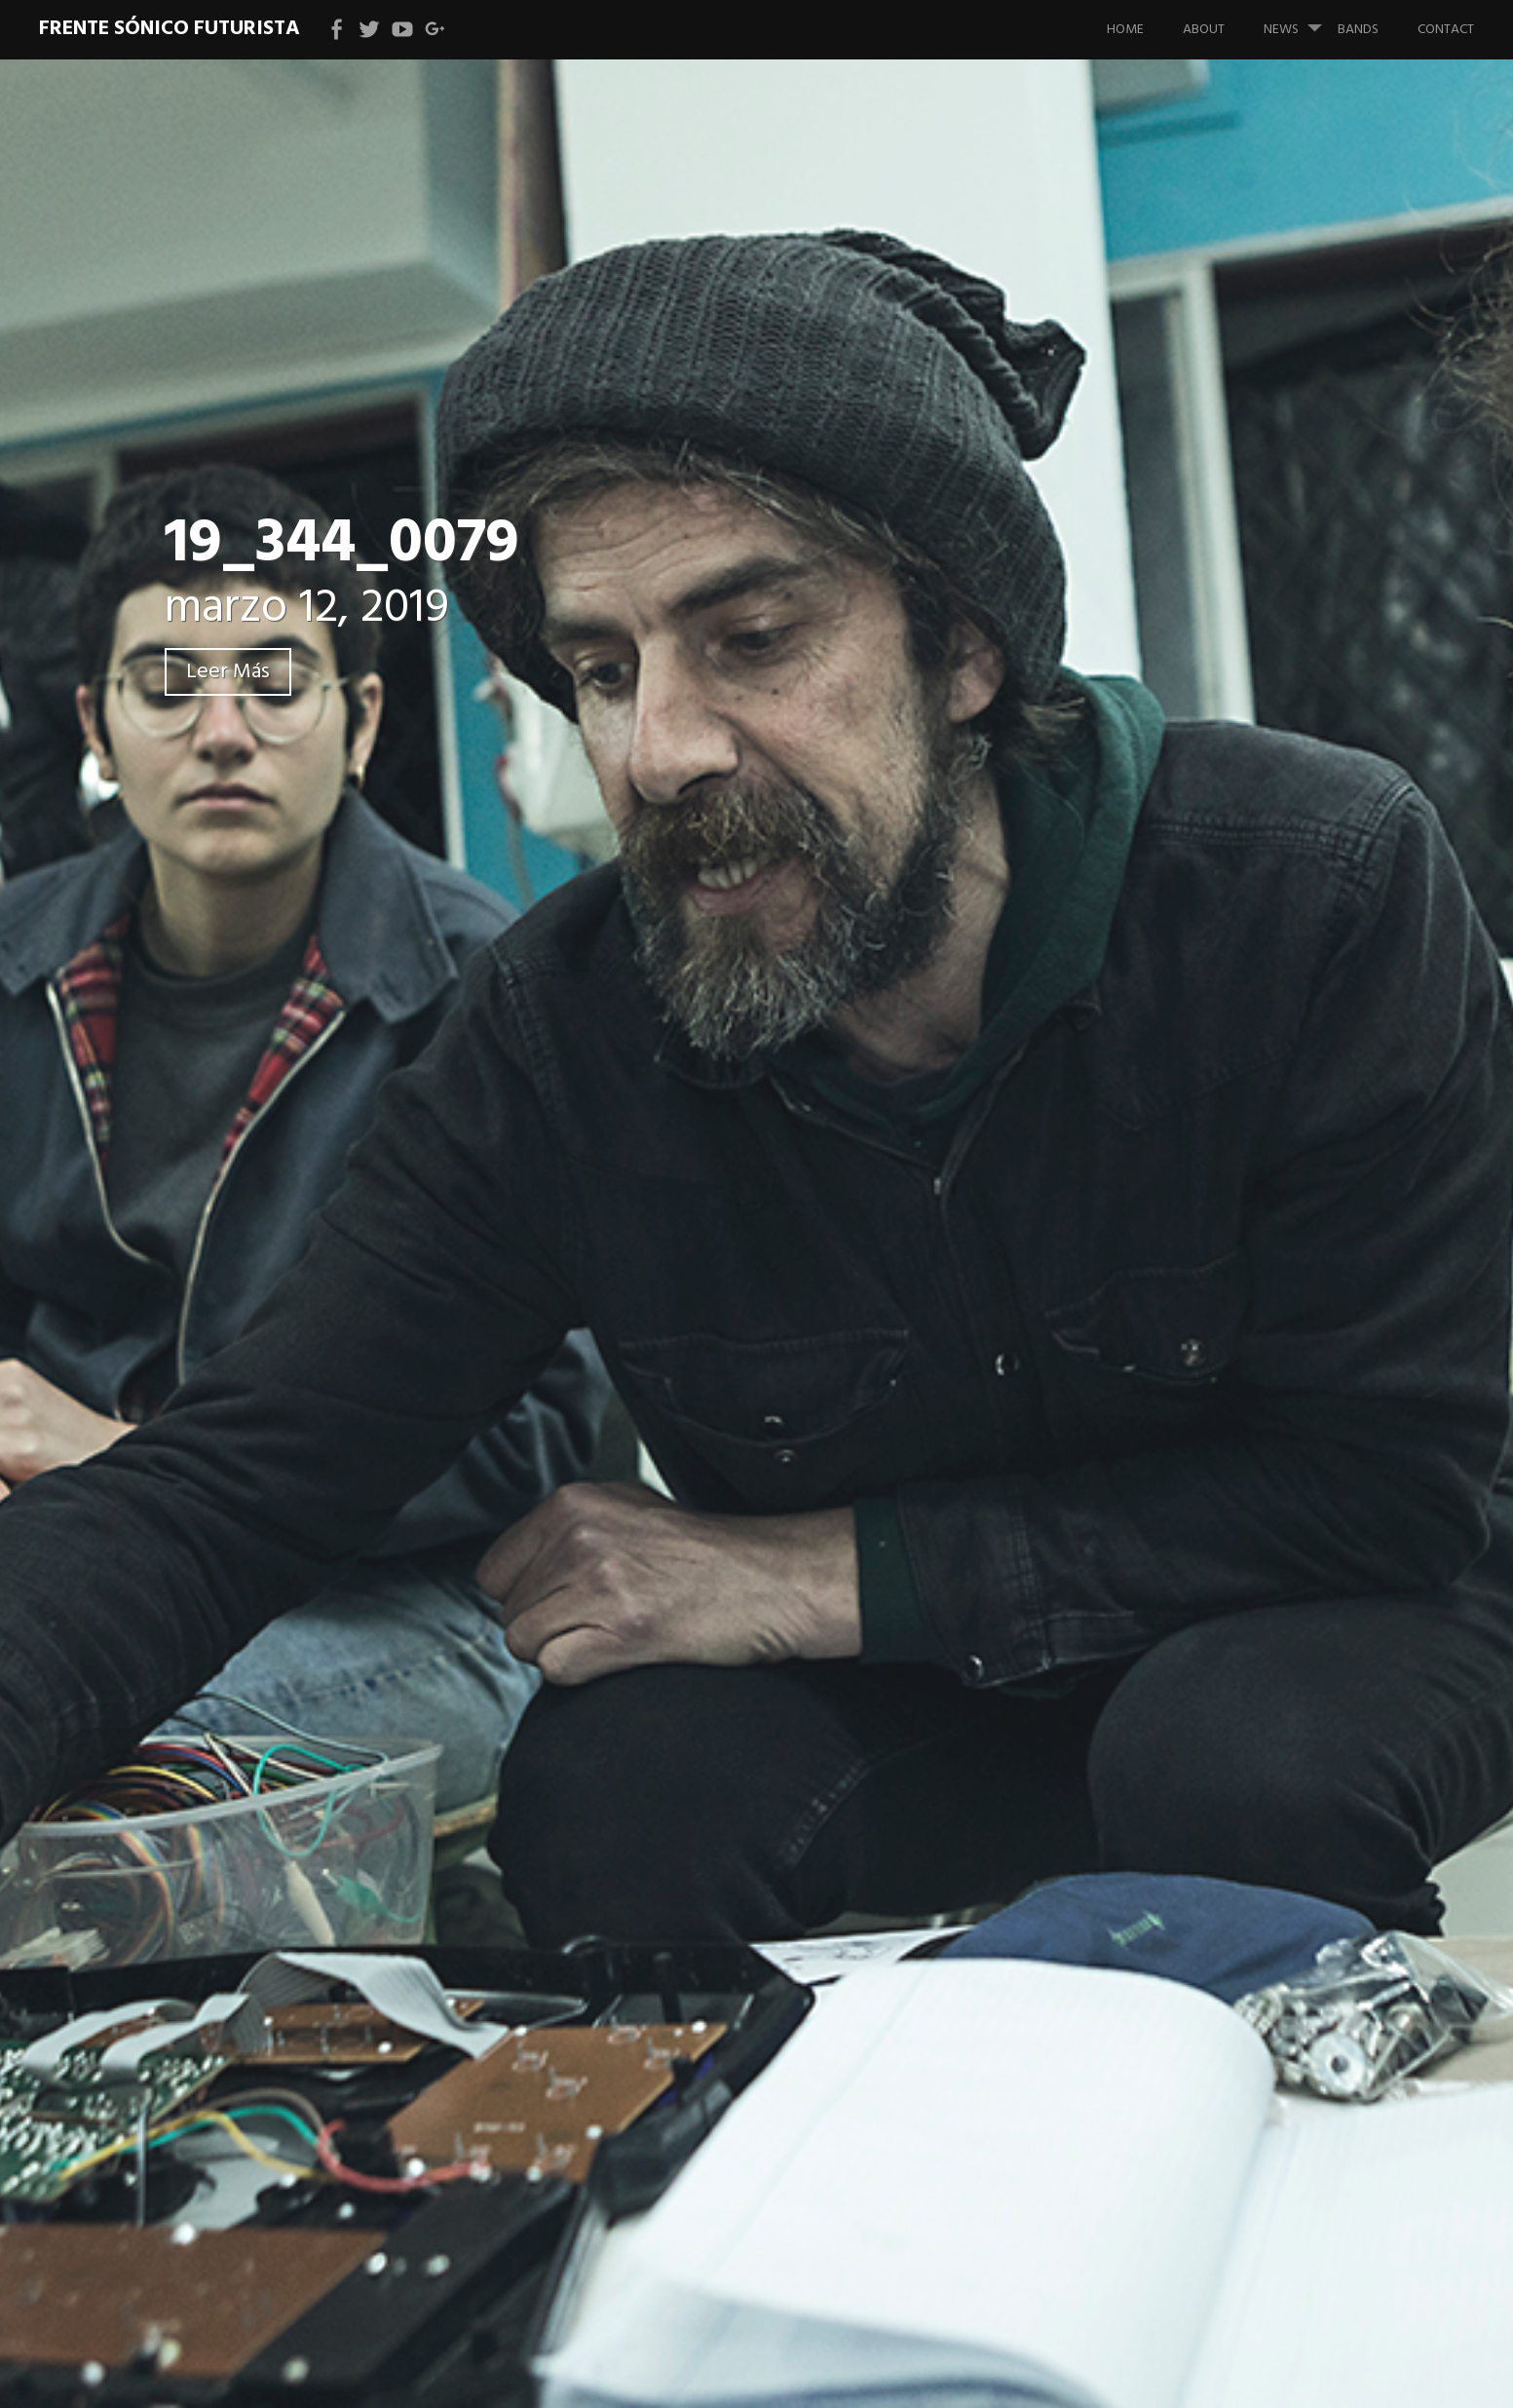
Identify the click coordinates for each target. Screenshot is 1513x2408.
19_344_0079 (342, 544)
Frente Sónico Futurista (169, 29)
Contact (1446, 30)
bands (1358, 30)
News (1301, 20)
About (1204, 30)
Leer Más (228, 672)
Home (1125, 30)
